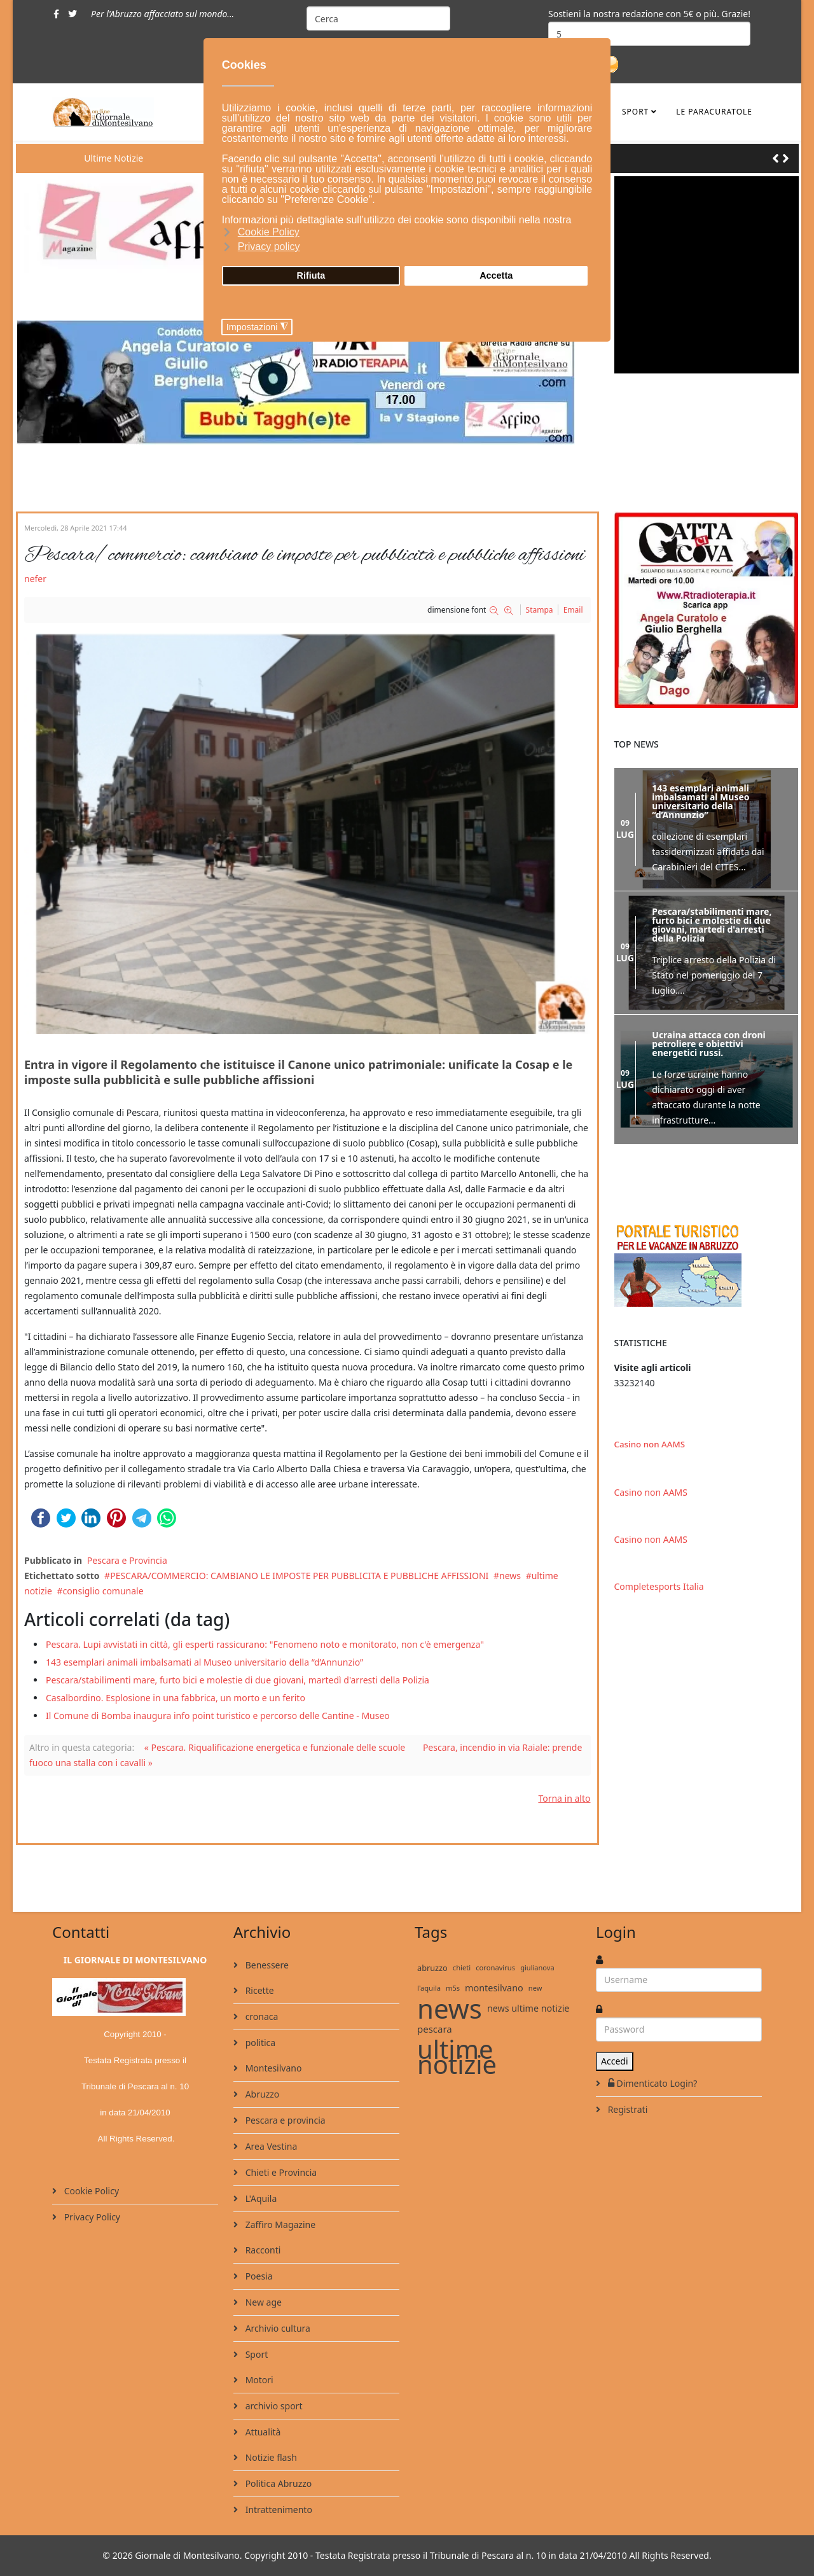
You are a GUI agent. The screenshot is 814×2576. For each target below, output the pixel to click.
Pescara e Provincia (127, 1560)
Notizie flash (270, 2457)
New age (262, 2302)
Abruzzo (261, 2094)
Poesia (258, 2276)
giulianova (537, 1967)
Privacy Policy (91, 2217)
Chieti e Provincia (280, 2172)
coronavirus (495, 1967)
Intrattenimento (277, 2509)
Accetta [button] (496, 275)
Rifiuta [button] (311, 275)
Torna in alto (564, 1798)
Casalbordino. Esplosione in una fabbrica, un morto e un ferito (175, 1698)
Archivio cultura (276, 2328)
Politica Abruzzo (277, 2483)
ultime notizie (457, 2057)
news (510, 1576)
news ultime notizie (528, 2008)
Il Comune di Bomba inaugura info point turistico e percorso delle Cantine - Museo (218, 1715)
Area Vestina (270, 2146)
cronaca (260, 2016)
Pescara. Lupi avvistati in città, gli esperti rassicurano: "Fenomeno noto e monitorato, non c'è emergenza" (265, 1644)
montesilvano (494, 1988)
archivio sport (272, 2406)
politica (259, 2042)
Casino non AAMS (649, 1444)
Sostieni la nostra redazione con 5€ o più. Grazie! (649, 14)
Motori (258, 2380)
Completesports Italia (659, 1586)
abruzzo (432, 1968)
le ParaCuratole (714, 111)
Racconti (261, 2250)
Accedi (614, 2061)
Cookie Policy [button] (269, 231)
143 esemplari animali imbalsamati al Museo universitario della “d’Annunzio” (204, 1662)
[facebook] (56, 14)
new (535, 1988)
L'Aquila (260, 2198)
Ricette (258, 1990)
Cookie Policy (90, 2191)
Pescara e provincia (284, 2120)
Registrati (626, 2109)
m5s (453, 1988)
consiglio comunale (103, 1591)
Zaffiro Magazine (279, 2224)
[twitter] (72, 14)
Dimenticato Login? (651, 2083)
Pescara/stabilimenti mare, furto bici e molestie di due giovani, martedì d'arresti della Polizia (237, 1680)
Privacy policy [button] (269, 246)
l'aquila (429, 1988)
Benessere (266, 1965)
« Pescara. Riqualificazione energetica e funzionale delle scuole (274, 1747)
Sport (635, 111)
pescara (434, 2029)
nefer (35, 579)
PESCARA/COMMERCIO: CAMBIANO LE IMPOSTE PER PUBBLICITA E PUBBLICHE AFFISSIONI (299, 1576)
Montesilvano (272, 2068)
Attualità (261, 2432)
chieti (462, 1967)
